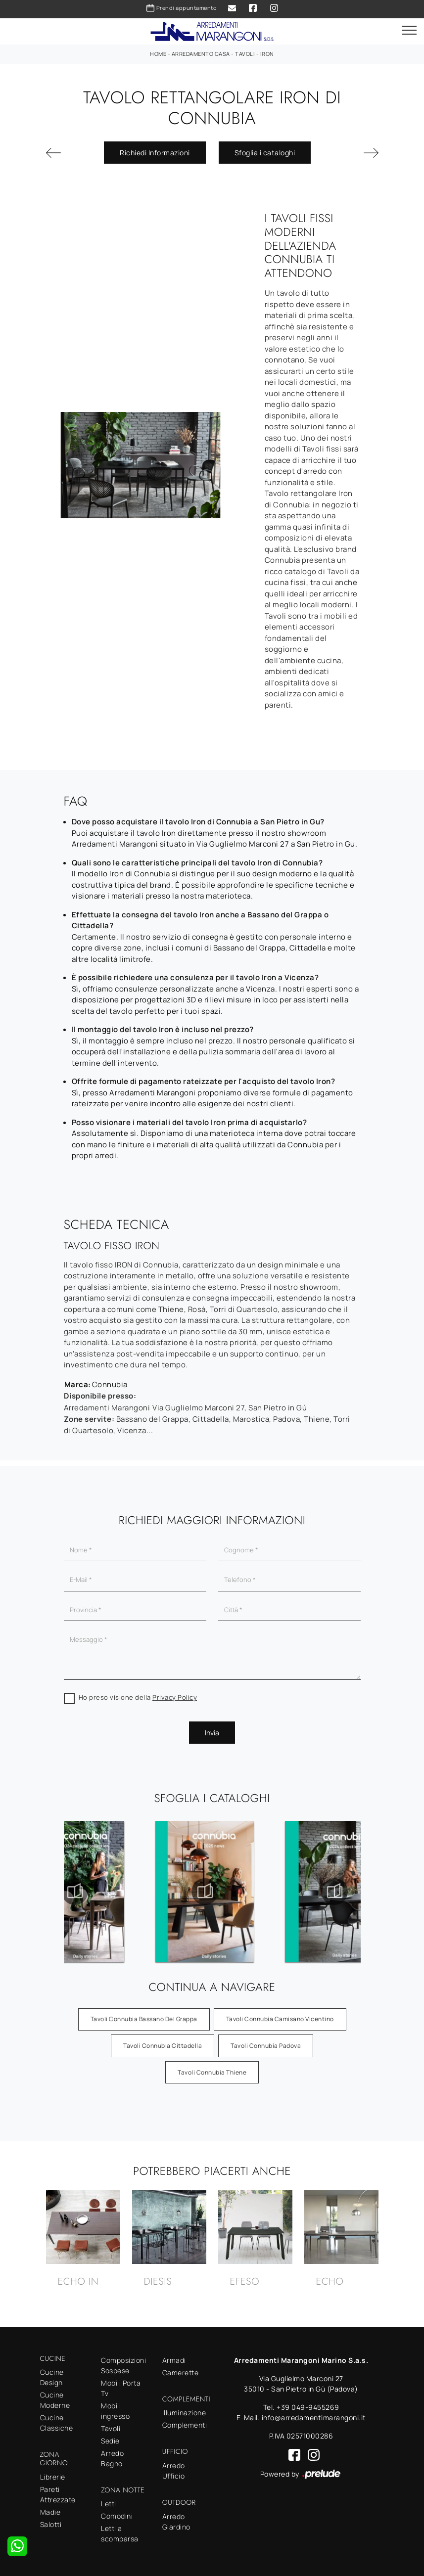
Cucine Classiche (56, 2423)
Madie (50, 2512)
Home (158, 53)
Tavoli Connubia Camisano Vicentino (280, 2019)
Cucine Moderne (55, 2400)
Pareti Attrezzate (58, 2494)
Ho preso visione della (138, 1697)
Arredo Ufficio (173, 2471)
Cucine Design (52, 2377)
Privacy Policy (174, 1697)
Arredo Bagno (112, 2458)
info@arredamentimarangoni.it (314, 2417)
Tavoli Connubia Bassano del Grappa (144, 2019)
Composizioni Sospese (123, 2365)
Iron (267, 53)
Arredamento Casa (201, 53)
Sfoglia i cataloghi (265, 152)
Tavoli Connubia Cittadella (162, 2045)
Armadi (174, 2360)
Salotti (51, 2524)
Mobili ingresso (115, 2411)
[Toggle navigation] (409, 31)
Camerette (180, 2372)
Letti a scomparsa (120, 2533)
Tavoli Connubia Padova (266, 2045)
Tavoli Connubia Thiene (212, 2072)
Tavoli (245, 53)
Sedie (110, 2440)
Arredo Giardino (176, 2521)
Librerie (52, 2477)
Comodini (117, 2516)
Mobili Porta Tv (121, 2388)
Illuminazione (184, 2412)
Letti (108, 2503)
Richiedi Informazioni (155, 152)
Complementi (184, 2425)
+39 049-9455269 (308, 2407)
